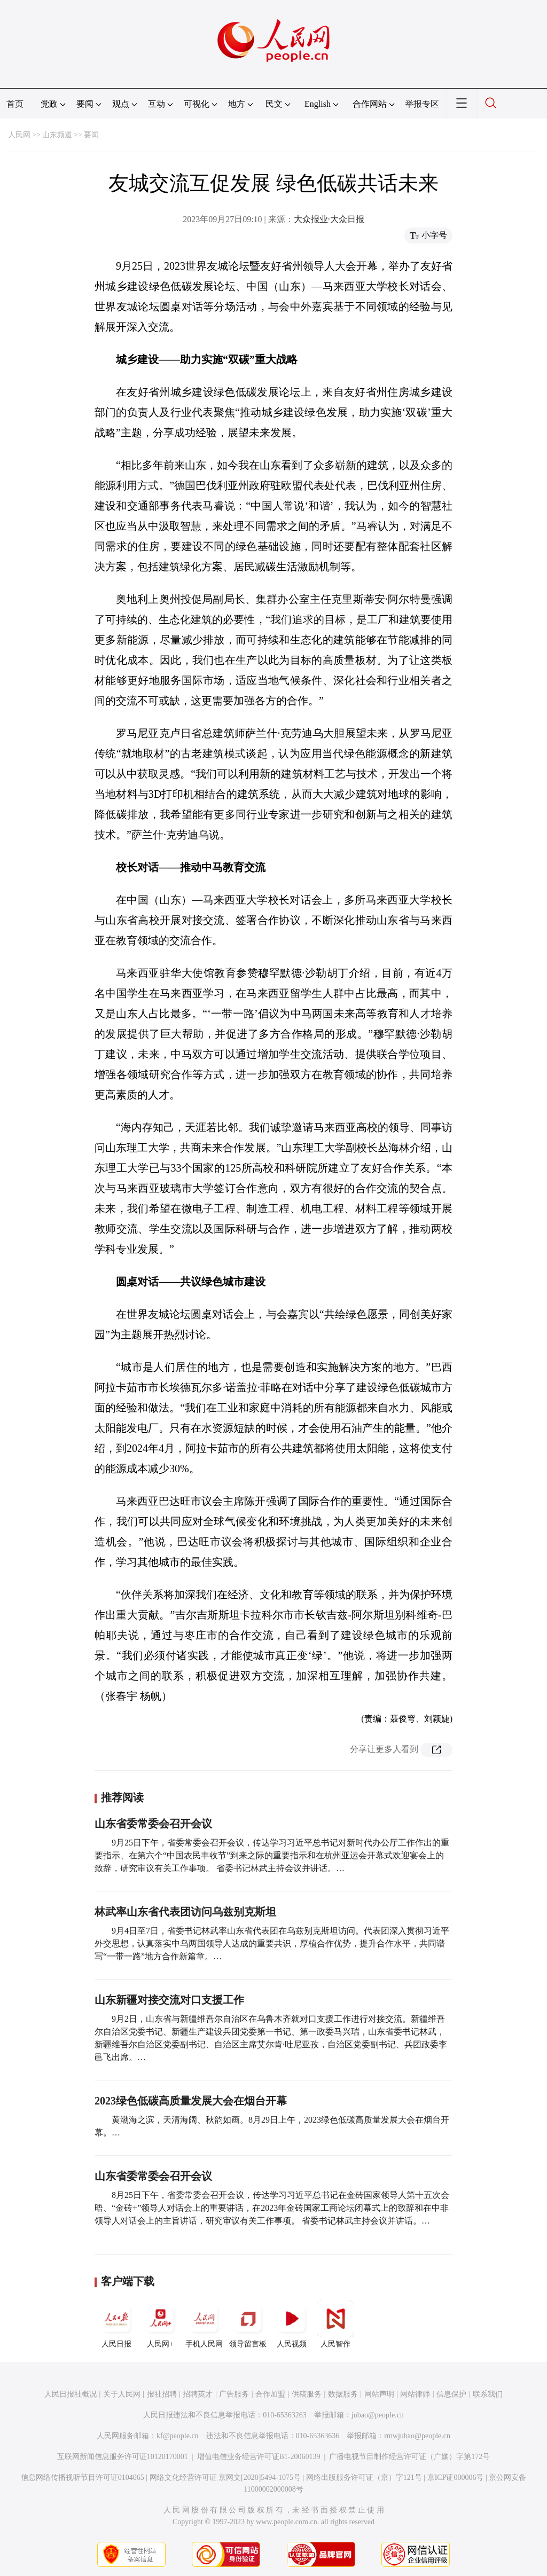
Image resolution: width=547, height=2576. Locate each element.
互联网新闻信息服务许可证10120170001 (122, 2457)
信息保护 (451, 2394)
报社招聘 (162, 2394)
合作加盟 (270, 2394)
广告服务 (234, 2394)
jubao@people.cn (377, 2415)
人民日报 (116, 2324)
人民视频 (291, 2324)
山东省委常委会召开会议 (153, 1823)
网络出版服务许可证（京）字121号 (364, 2477)
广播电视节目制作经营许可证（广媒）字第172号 (409, 2457)
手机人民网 (204, 2324)
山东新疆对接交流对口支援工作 (169, 2000)
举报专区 (422, 103)
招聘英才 (198, 2394)
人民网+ (160, 2324)
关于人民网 (121, 2394)
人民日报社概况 (70, 2394)
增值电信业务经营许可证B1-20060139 (259, 2457)
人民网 (19, 135)
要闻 (91, 135)
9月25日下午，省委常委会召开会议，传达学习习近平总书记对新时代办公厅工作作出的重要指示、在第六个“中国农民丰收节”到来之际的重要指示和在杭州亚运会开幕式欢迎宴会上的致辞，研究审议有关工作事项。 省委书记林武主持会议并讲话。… (272, 1855)
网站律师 (415, 2394)
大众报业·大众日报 (329, 219)
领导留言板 (248, 2324)
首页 (15, 103)
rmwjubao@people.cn (417, 2436)
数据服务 (343, 2394)
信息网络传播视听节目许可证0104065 (82, 2477)
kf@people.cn (178, 2436)
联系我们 (488, 2394)
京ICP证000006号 (455, 2477)
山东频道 (57, 135)
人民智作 (335, 2324)
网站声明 (379, 2394)
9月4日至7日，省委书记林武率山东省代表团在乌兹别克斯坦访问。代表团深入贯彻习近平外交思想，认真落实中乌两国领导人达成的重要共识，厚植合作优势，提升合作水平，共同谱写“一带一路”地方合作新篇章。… (272, 1943)
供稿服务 (307, 2394)
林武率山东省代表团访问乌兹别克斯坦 (185, 1912)
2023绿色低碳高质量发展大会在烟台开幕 (191, 2101)
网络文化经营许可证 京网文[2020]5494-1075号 (225, 2477)
